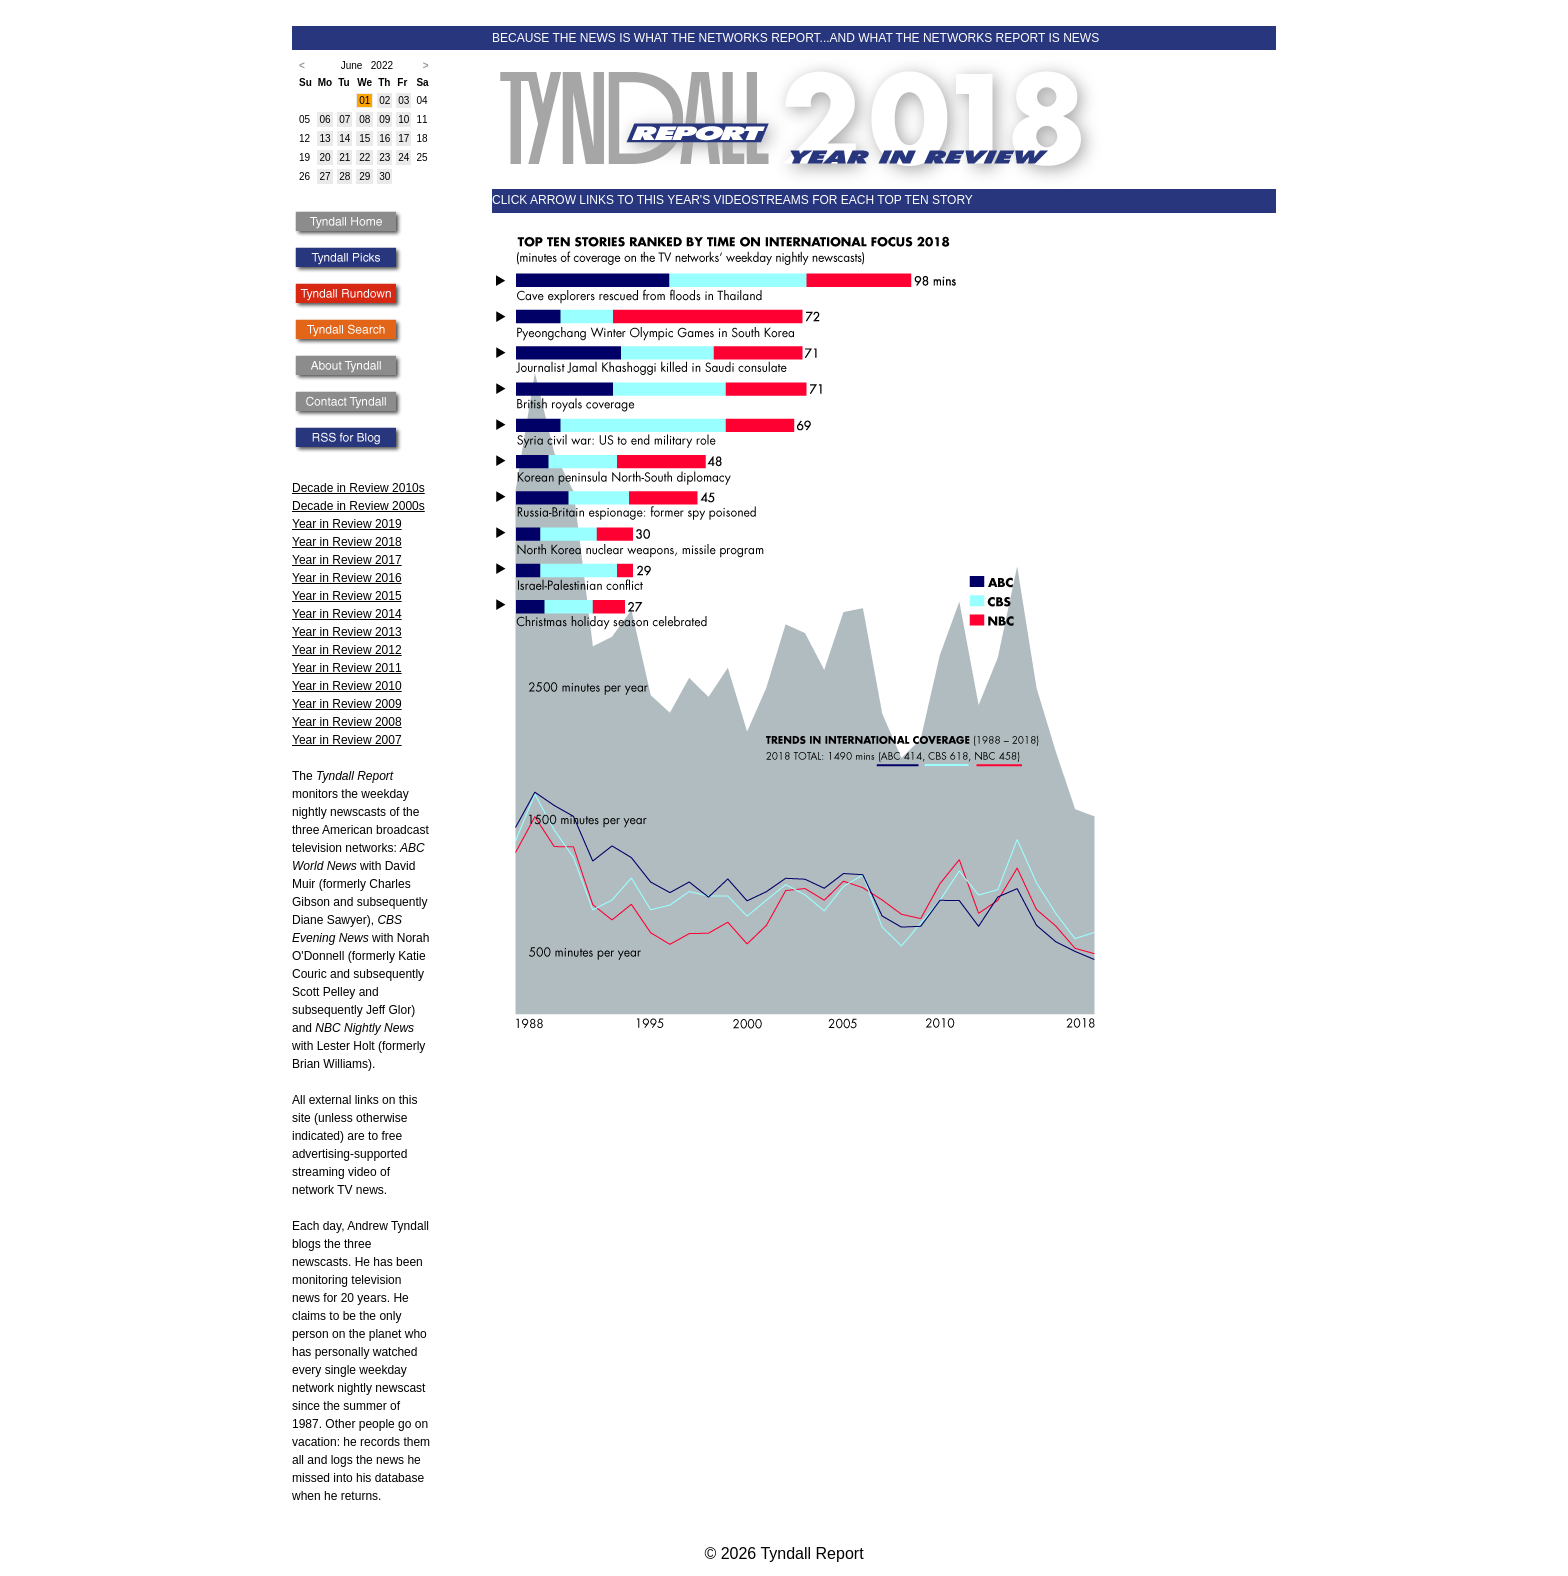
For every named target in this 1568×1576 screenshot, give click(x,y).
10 (403, 119)
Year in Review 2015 (347, 596)
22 (364, 157)
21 (344, 157)
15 (364, 138)
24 (403, 157)
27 (324, 176)
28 (344, 176)
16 (384, 138)
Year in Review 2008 (347, 722)
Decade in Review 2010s (358, 488)
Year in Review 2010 (347, 686)
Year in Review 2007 (347, 740)
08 (364, 119)
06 (324, 119)
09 (384, 119)
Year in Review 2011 (347, 668)
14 (344, 138)
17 (403, 138)
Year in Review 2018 (347, 542)
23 (384, 157)
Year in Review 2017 (347, 560)
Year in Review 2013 (347, 632)
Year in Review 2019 (347, 524)
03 (403, 100)
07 (344, 119)
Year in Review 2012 (347, 650)
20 (324, 157)
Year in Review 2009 (347, 704)
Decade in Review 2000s (358, 506)
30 (384, 176)
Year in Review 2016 (347, 578)
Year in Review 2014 (347, 614)
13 (324, 138)
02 (384, 100)
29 (364, 176)
